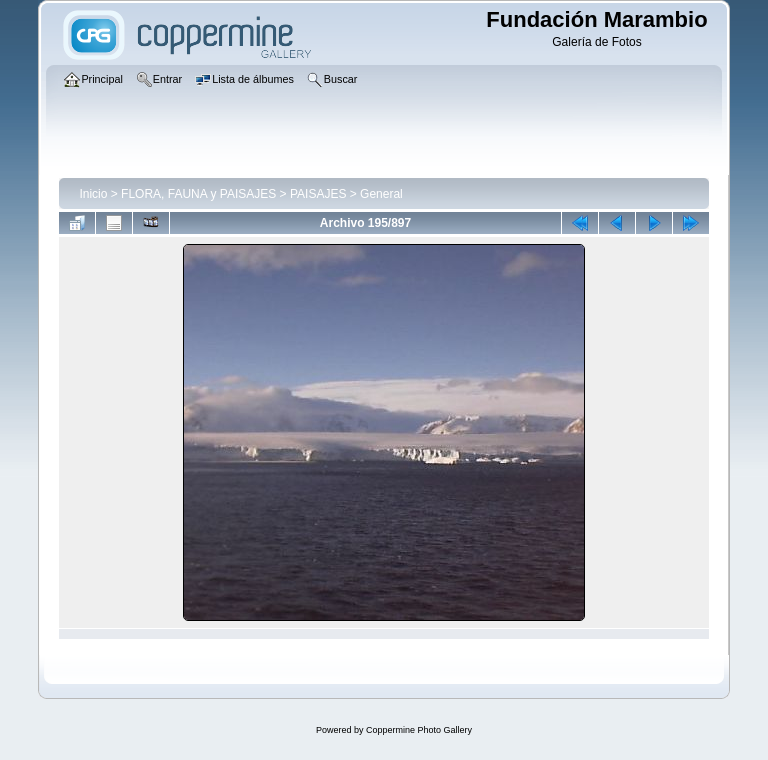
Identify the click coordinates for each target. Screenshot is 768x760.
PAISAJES (318, 194)
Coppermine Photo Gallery (419, 730)
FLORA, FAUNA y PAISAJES (198, 194)
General (381, 194)
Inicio (93, 194)
